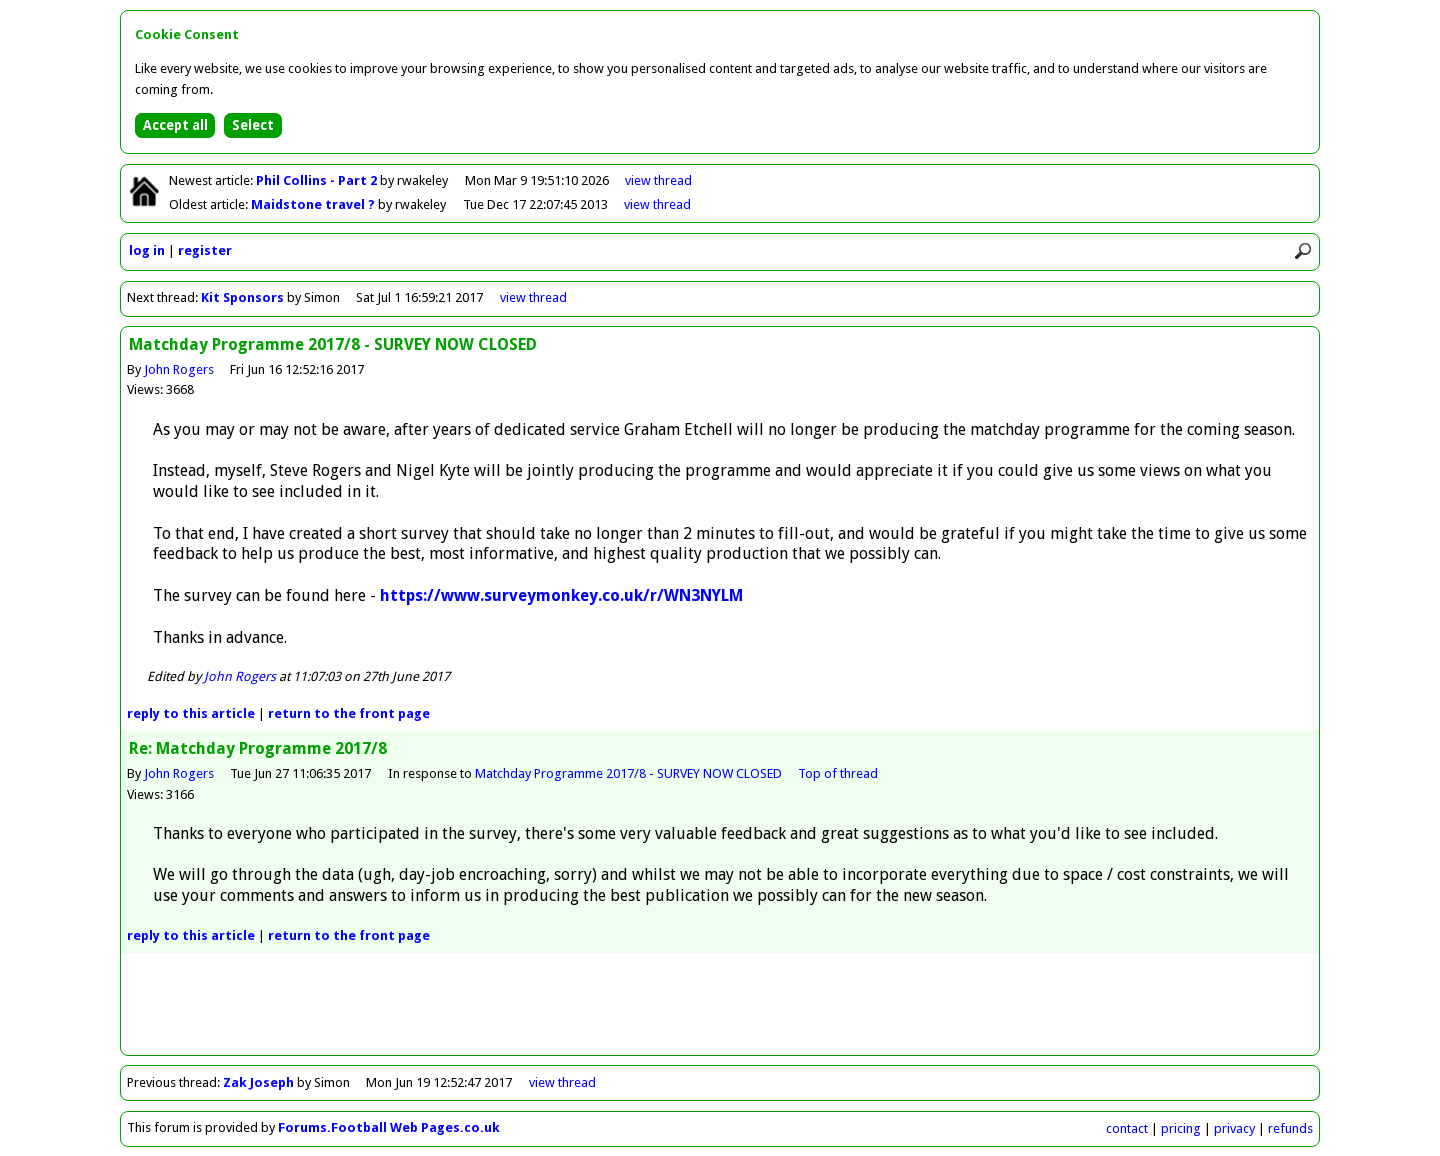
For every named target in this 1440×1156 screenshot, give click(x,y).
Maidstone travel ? (314, 204)
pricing (1181, 1128)
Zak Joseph (258, 1082)
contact (1127, 1128)
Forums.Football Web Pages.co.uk (389, 1127)
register (205, 250)
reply (191, 713)
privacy (1234, 1128)
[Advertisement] (720, 1010)
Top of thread (838, 773)
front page (349, 713)
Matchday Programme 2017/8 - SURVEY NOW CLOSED (628, 773)
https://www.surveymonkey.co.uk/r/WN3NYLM (561, 595)
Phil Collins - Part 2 (318, 180)
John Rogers (179, 369)
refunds (1290, 1128)
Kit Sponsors (242, 297)
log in (147, 250)
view (658, 180)
